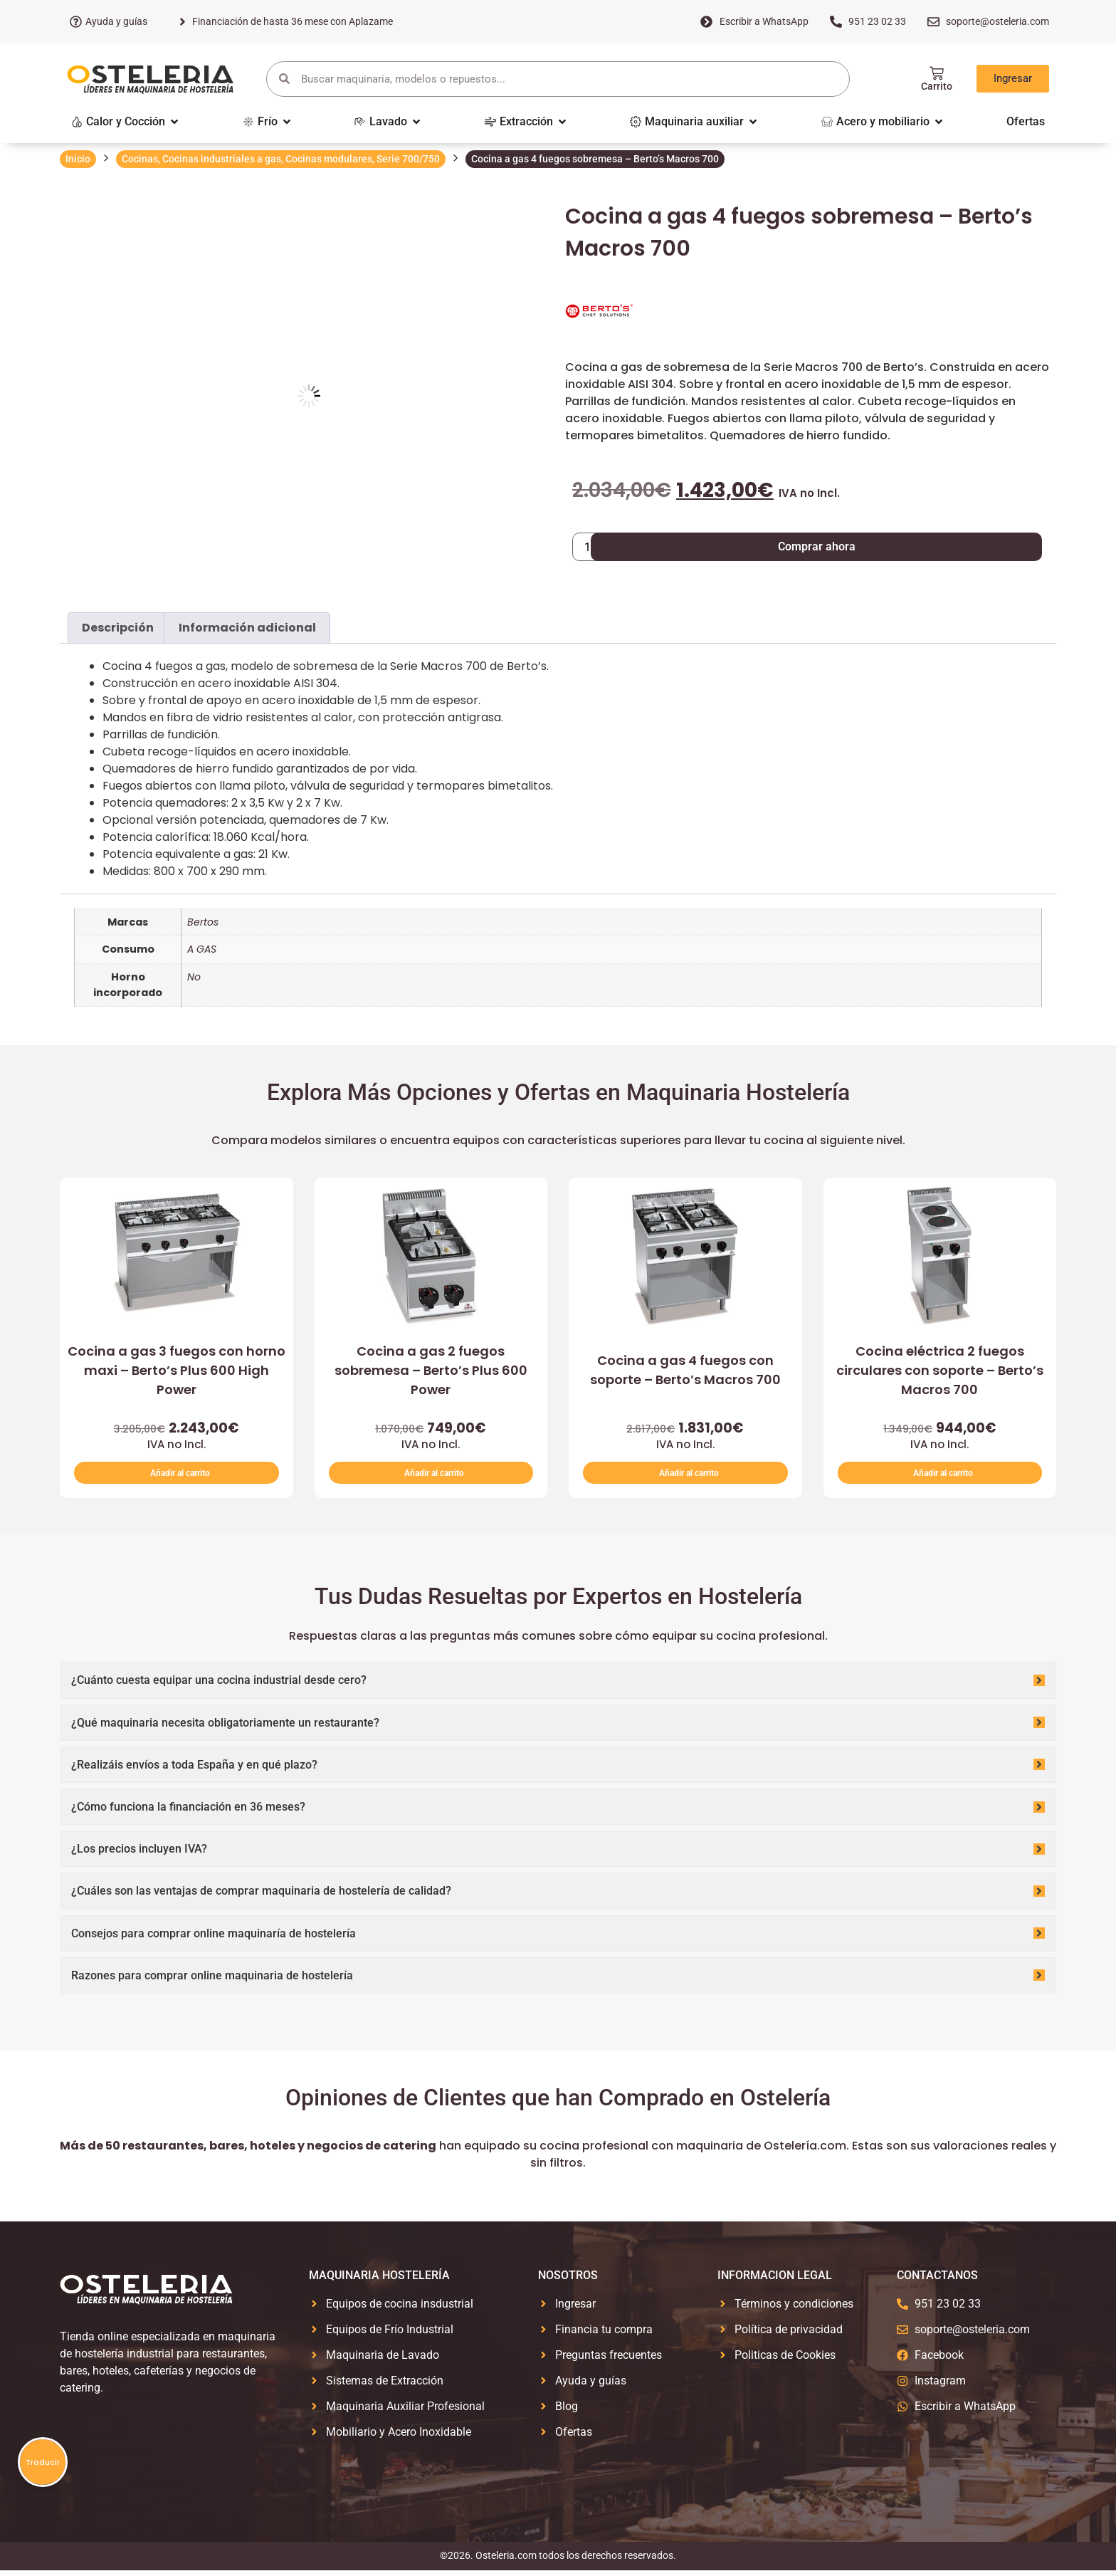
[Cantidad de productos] (593, 547)
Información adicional (247, 627)
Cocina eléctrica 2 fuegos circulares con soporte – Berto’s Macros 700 (939, 1370)
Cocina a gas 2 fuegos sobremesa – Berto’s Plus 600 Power (431, 1370)
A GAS (201, 949)
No (194, 977)
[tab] (118, 628)
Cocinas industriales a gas (221, 158)
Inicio (77, 158)
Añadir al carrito (706, 546)
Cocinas (140, 158)
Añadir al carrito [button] (180, 1475)
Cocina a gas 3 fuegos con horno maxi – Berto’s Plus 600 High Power (176, 1370)
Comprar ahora (931, 546)
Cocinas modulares (328, 158)
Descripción (118, 627)
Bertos (203, 922)
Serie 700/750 (408, 158)
